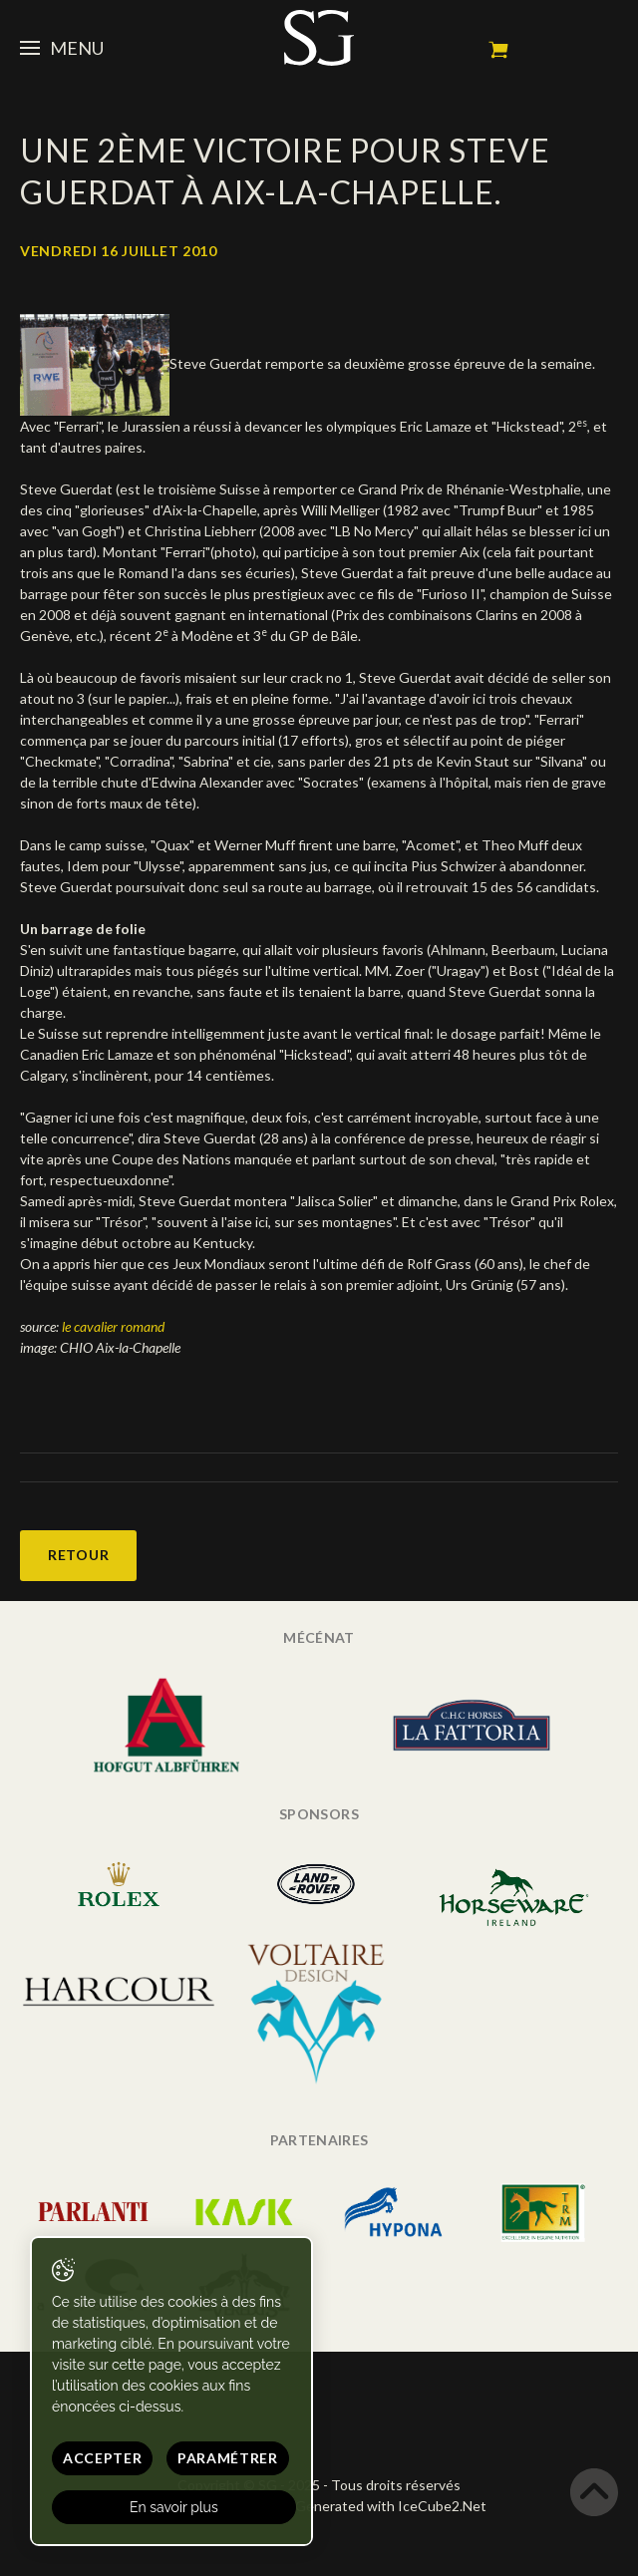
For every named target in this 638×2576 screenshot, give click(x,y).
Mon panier (498, 50)
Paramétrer (227, 2457)
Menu (62, 48)
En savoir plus (174, 2507)
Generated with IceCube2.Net (390, 2505)
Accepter (103, 2457)
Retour (78, 1554)
